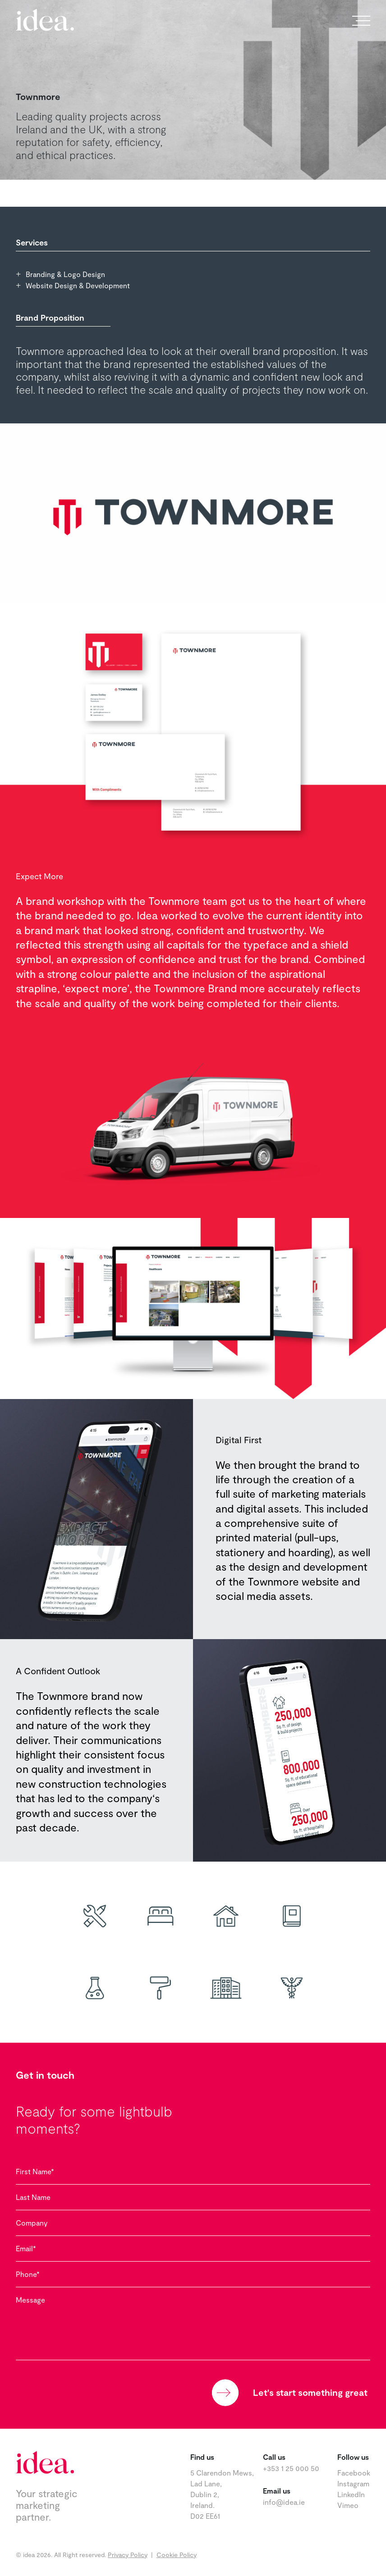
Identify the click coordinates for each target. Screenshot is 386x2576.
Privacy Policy (127, 2554)
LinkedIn (351, 2494)
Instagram (353, 2483)
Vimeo (347, 2505)
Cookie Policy (176, 2554)
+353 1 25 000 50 (291, 2468)
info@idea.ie (284, 2502)
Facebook (353, 2472)
